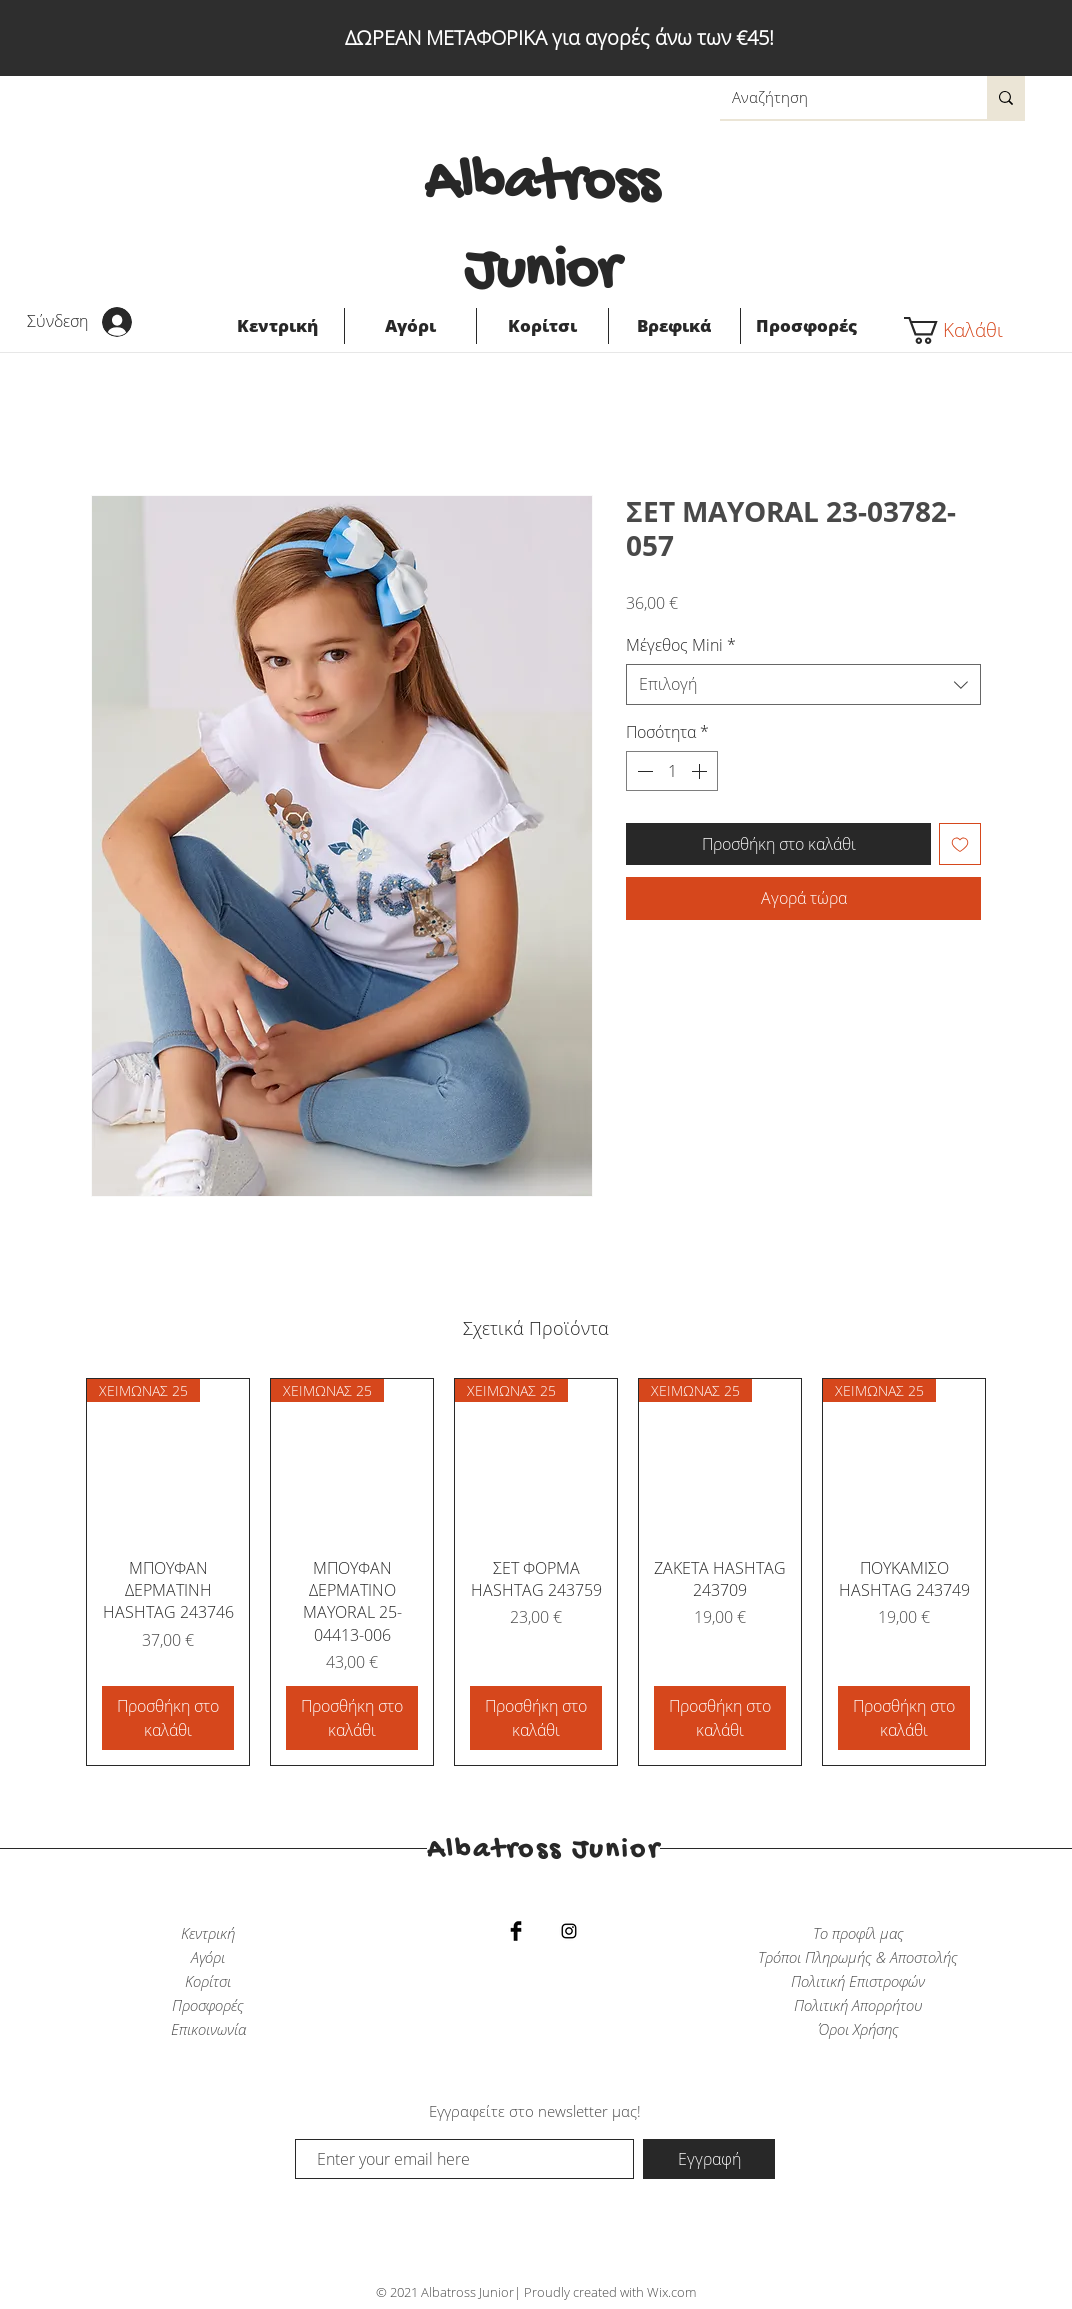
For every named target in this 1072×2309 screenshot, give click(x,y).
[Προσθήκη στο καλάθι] (168, 1718)
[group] (536, 1572)
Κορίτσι (208, 1981)
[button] (965, 330)
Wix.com (671, 2292)
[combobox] (803, 684)
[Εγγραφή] (709, 2159)
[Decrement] (643, 771)
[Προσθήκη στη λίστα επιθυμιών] (960, 844)
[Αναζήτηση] (838, 97)
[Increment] (701, 771)
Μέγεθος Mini (681, 645)
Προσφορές (208, 2005)
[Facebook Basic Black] (516, 1931)
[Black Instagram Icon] (569, 1931)
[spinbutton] (672, 771)
